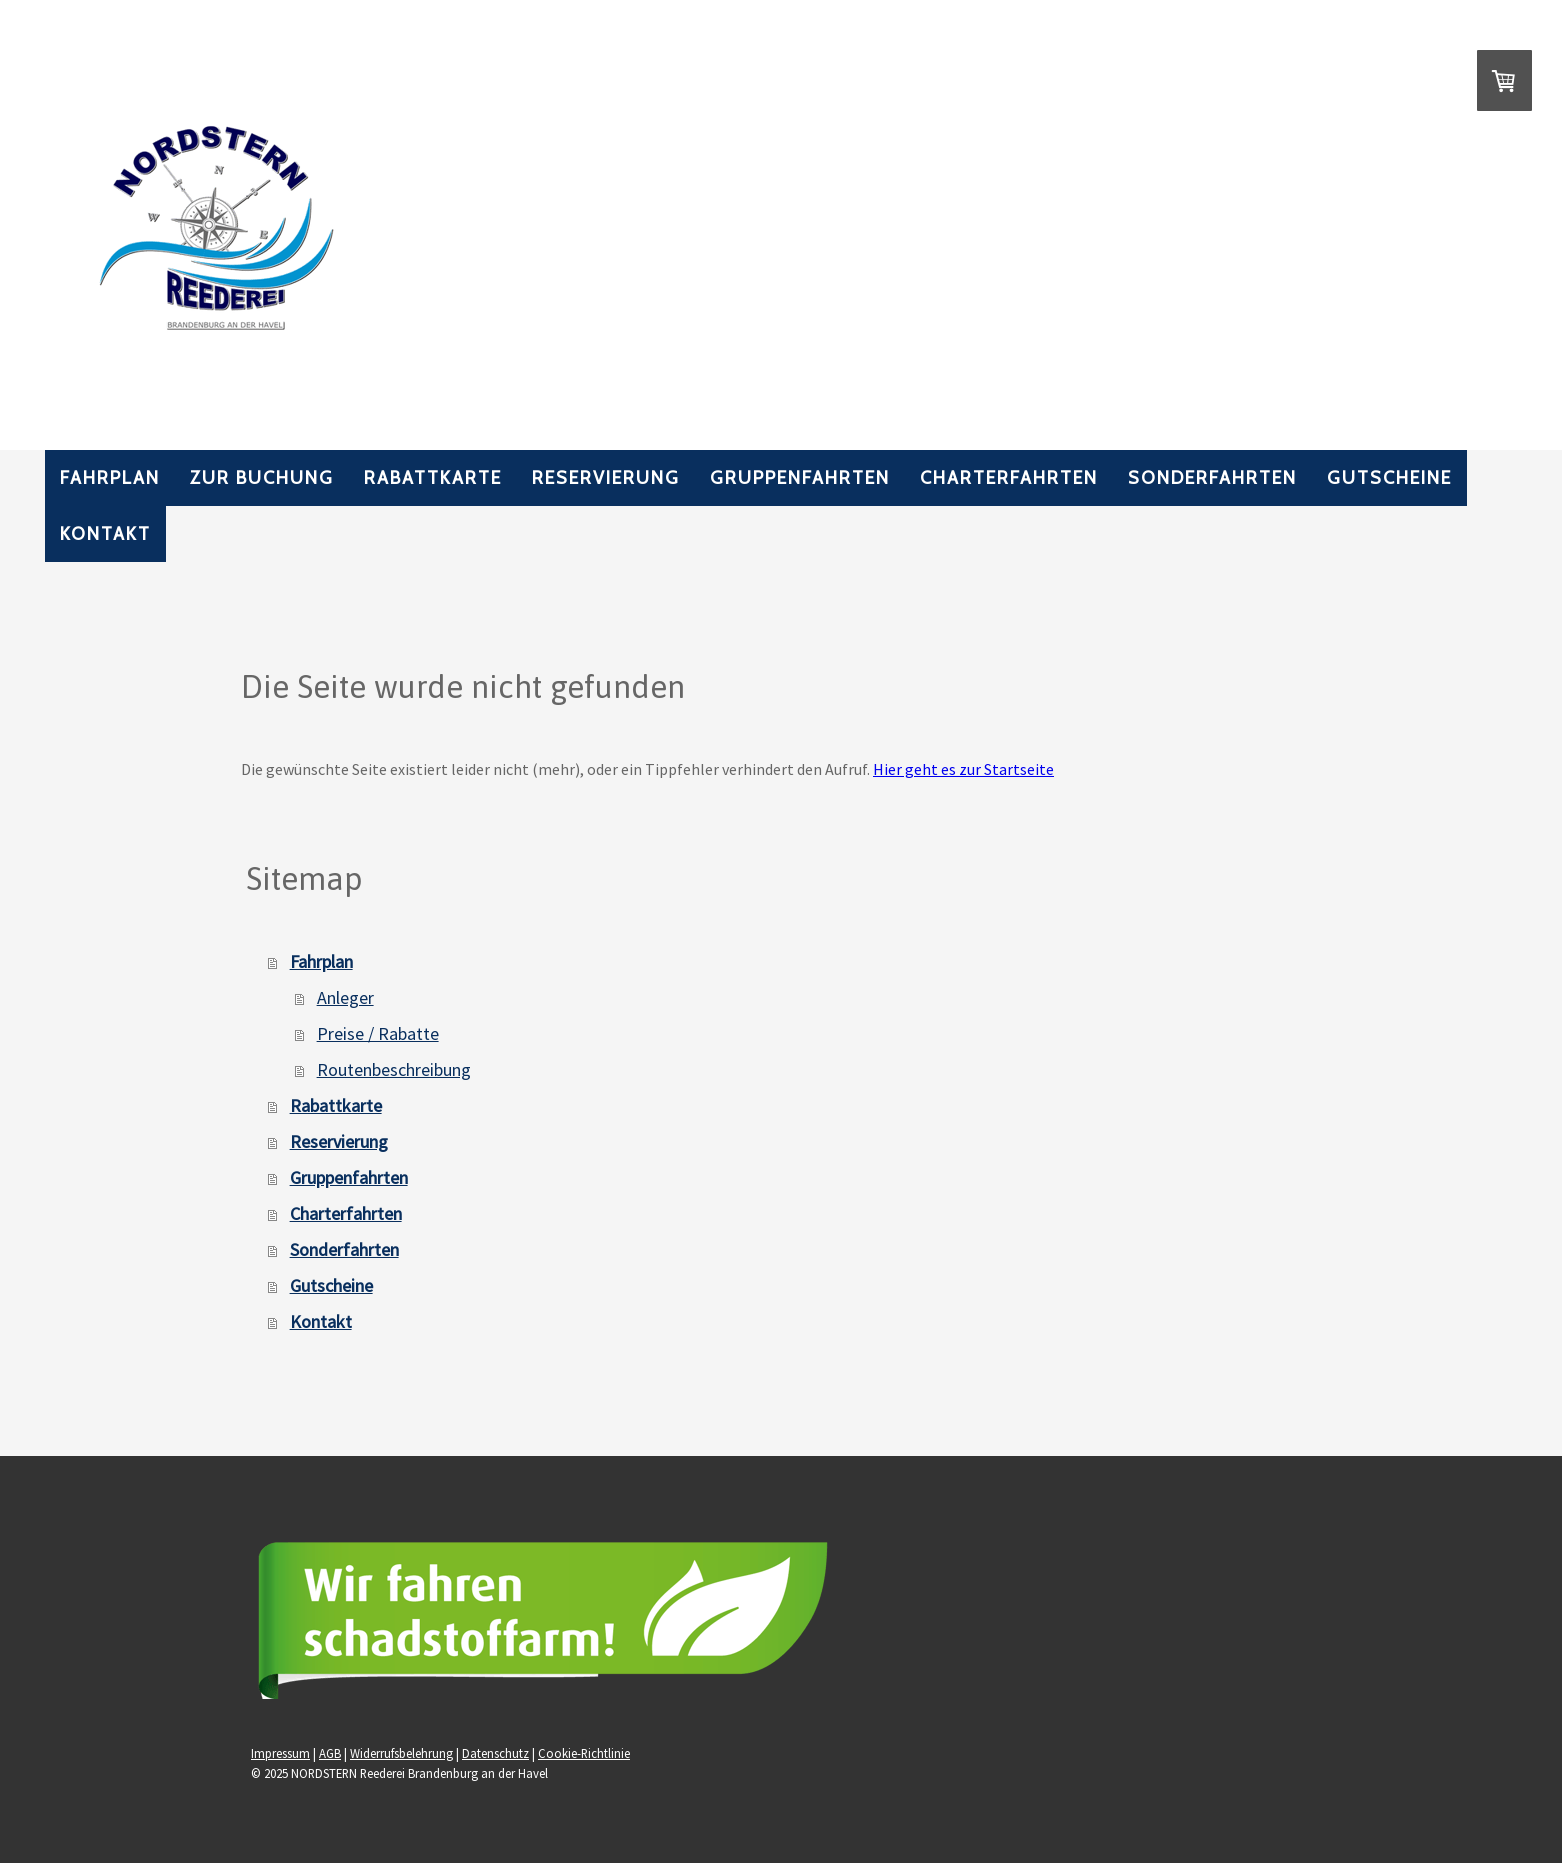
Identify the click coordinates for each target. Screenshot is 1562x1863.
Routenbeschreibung (394, 1069)
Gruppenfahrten (800, 478)
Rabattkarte (433, 478)
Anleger (345, 997)
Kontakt (105, 534)
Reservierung (606, 478)
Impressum (280, 1753)
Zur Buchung (262, 478)
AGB (330, 1753)
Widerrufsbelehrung (401, 1753)
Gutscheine (1389, 478)
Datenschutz (495, 1753)
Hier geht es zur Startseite (963, 769)
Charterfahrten (1009, 478)
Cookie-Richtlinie (584, 1753)
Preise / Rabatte (378, 1033)
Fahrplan (110, 478)
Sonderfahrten (1212, 478)
